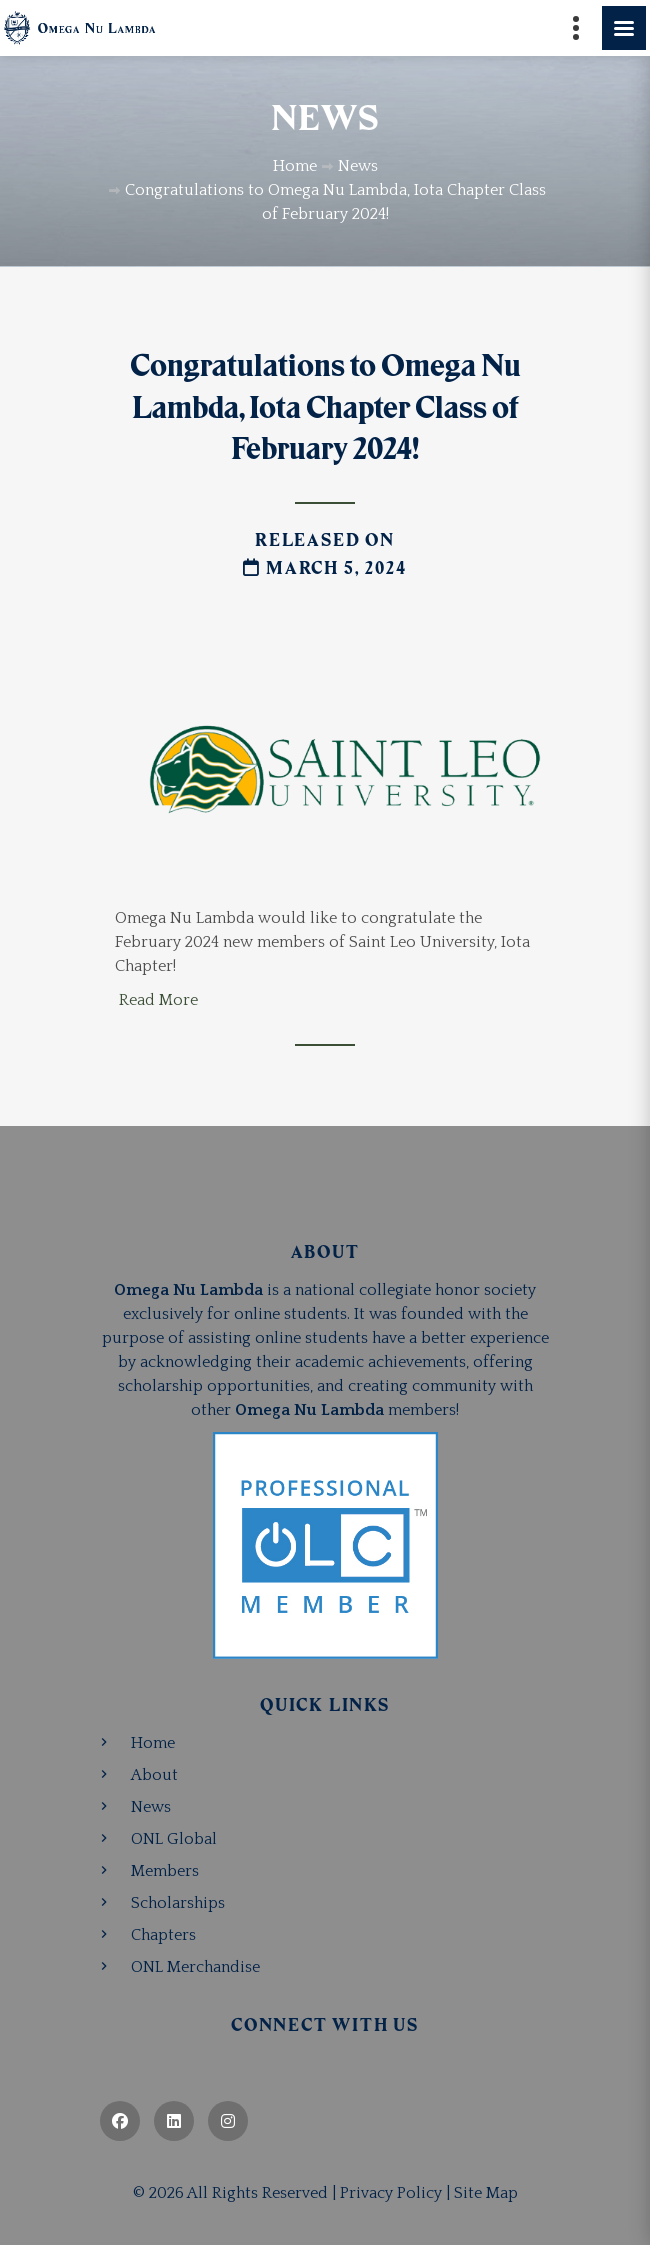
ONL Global (174, 1839)
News (151, 1807)
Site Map (486, 2193)
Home (153, 1743)
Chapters (163, 1935)
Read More (158, 1000)
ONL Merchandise (195, 1967)
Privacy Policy (391, 2193)
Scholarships (178, 1903)
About (154, 1775)
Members (165, 1871)
